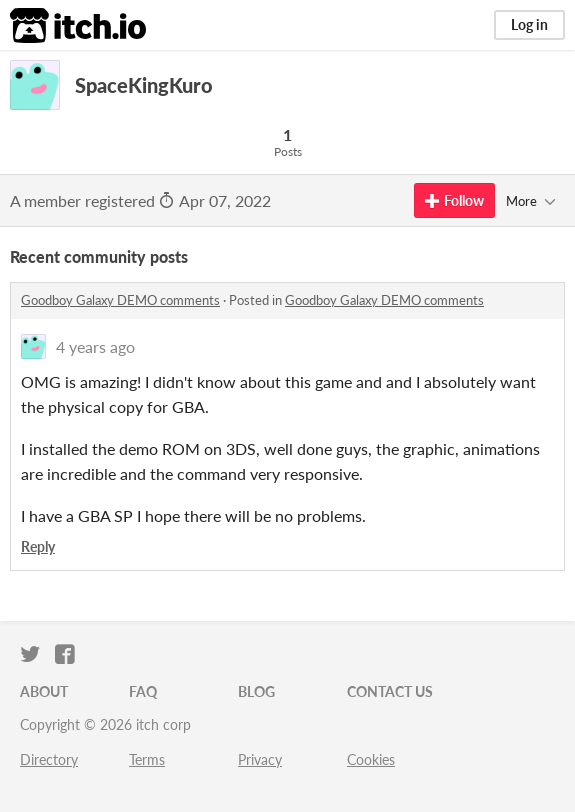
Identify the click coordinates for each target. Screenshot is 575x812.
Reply (38, 546)
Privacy (260, 759)
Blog (256, 691)
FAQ (143, 691)
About (44, 691)
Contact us (390, 691)
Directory (49, 759)
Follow (454, 200)
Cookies (371, 759)
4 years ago (95, 346)
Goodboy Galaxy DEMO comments (120, 300)
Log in (529, 24)
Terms (147, 759)
